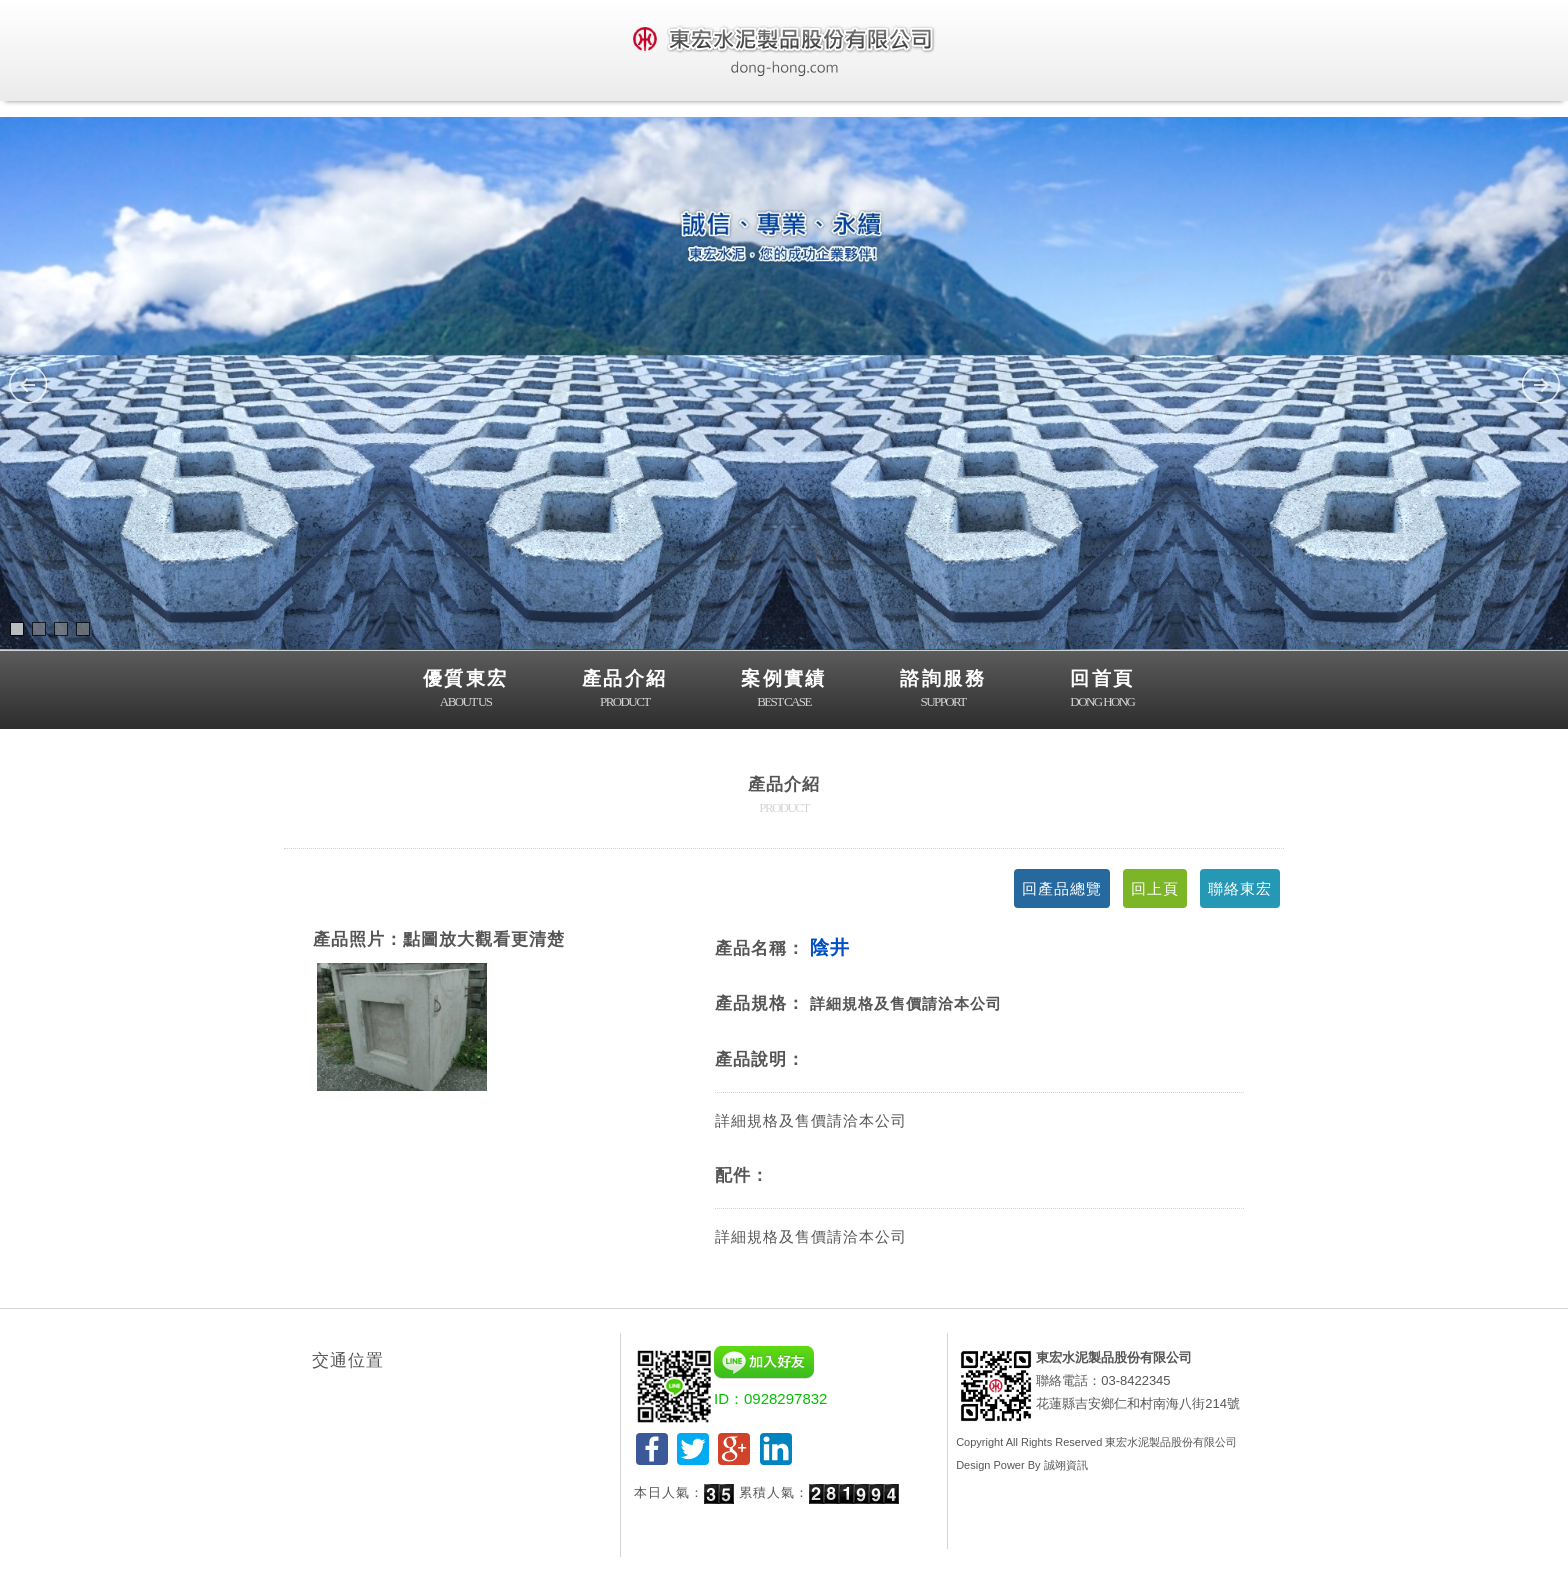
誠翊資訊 (1066, 1465)
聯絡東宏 (1240, 888)
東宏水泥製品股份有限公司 (1171, 1442)
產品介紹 (625, 690)
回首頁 (1102, 690)
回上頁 (1155, 888)
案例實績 (784, 690)
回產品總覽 (1062, 888)
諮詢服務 (943, 690)
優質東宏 (466, 690)
